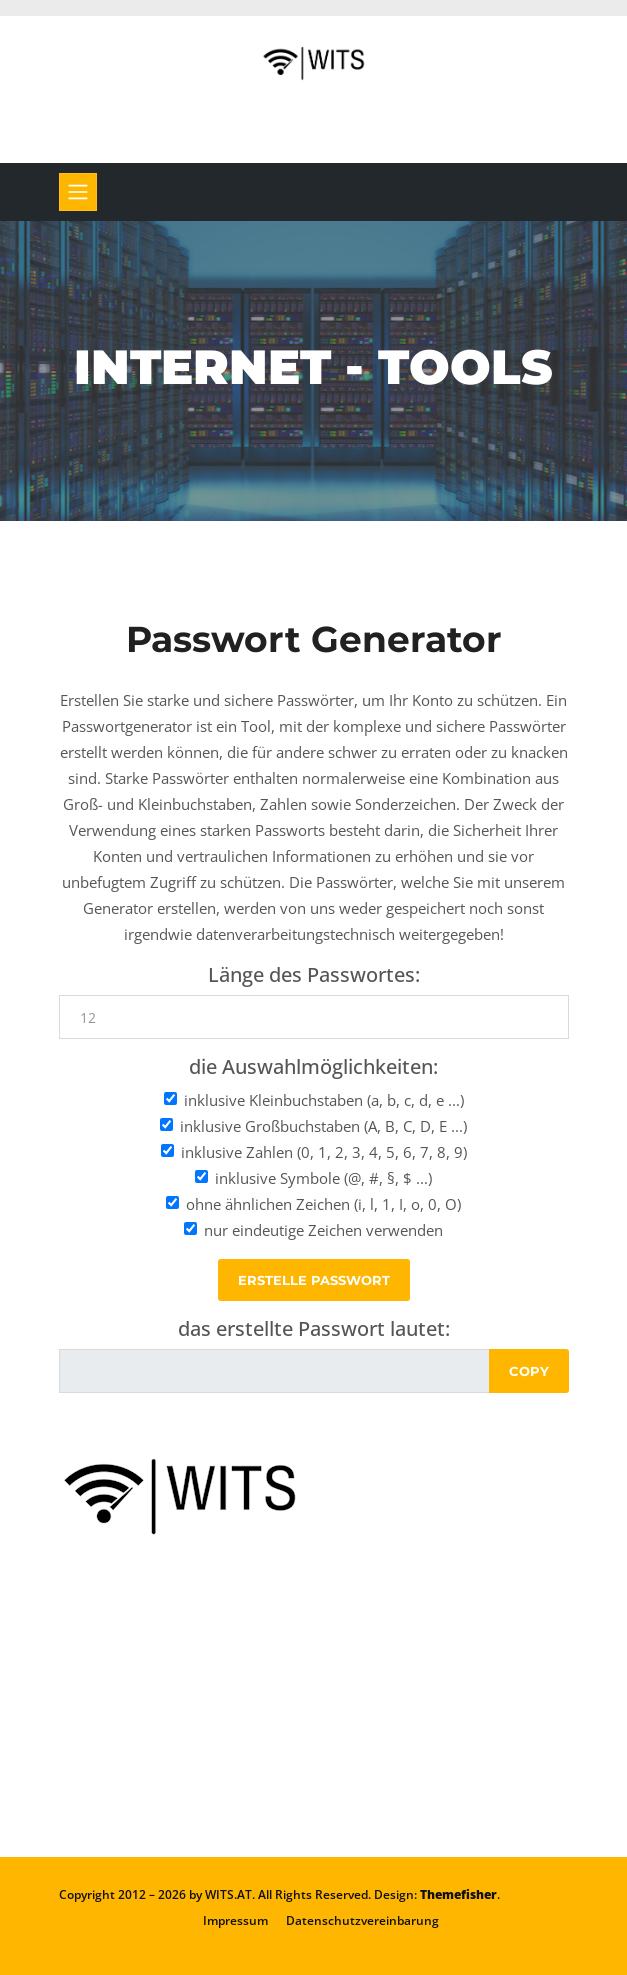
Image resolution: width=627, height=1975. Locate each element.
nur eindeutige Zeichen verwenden (323, 1230)
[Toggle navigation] (78, 192)
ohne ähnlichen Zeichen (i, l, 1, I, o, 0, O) (323, 1204)
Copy (529, 1371)
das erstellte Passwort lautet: (314, 1329)
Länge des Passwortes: (314, 975)
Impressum (235, 1920)
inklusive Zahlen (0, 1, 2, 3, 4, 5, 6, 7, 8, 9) (324, 1152)
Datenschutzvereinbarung (362, 1920)
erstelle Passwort (314, 1280)
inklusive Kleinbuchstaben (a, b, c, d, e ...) (324, 1100)
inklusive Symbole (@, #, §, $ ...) (323, 1178)
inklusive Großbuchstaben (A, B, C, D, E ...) (323, 1126)
